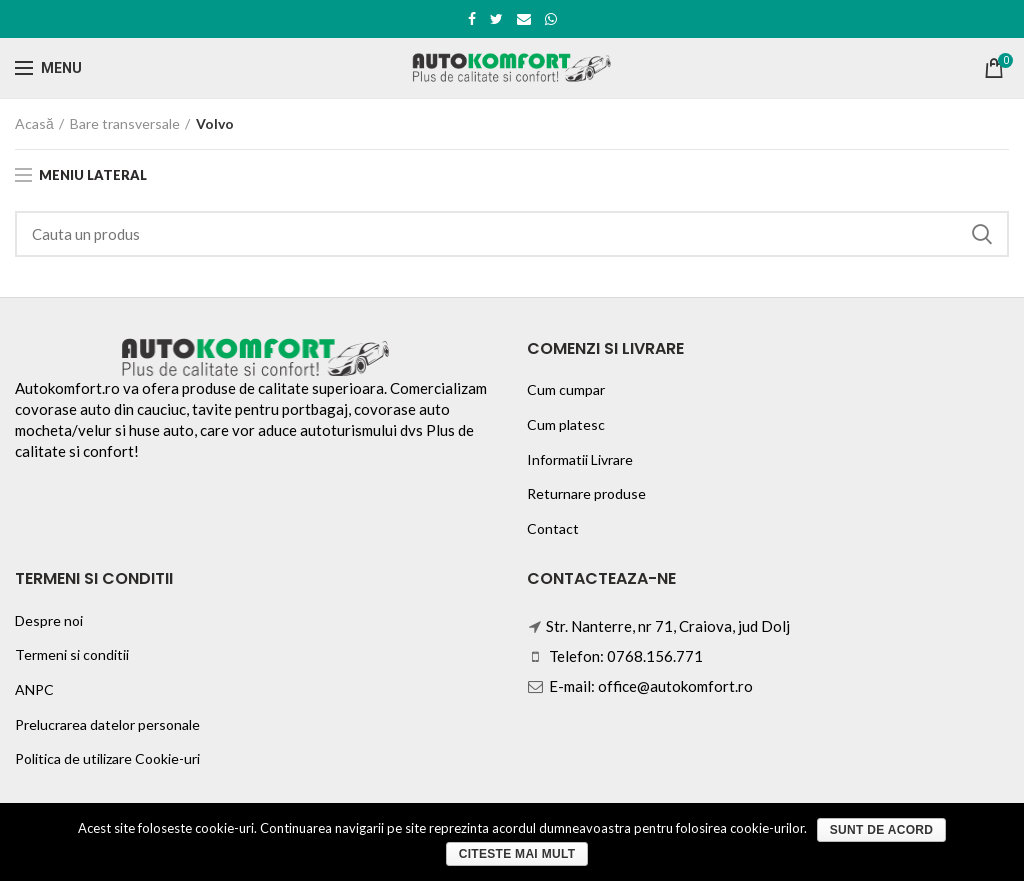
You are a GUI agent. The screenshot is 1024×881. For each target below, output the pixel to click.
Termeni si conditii (72, 654)
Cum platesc (566, 424)
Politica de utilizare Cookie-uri (107, 758)
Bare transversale (125, 123)
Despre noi (49, 620)
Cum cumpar (566, 389)
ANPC (34, 689)
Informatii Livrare (580, 459)
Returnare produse (586, 493)
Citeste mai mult (517, 854)
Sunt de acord (881, 830)
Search (982, 234)
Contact (553, 528)
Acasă (34, 123)
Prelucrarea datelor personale (107, 724)
